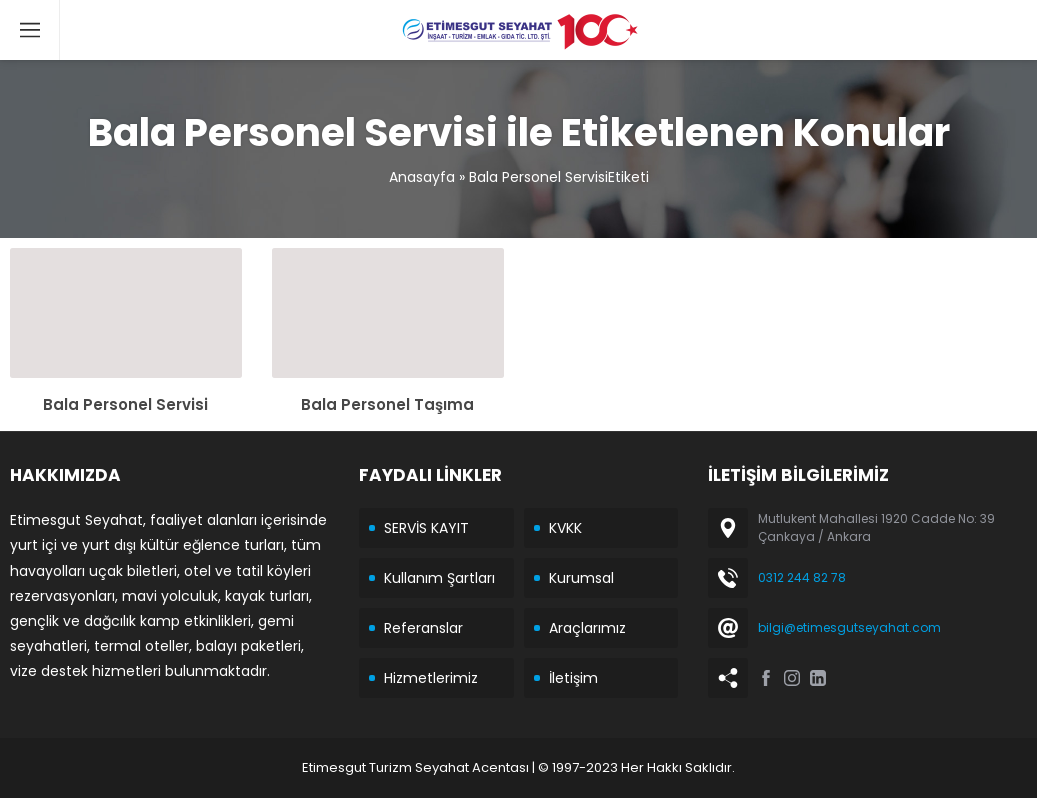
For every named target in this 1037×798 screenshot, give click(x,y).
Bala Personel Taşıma (387, 404)
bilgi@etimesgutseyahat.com (849, 627)
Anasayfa (422, 177)
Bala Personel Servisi (125, 404)
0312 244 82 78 (802, 577)
